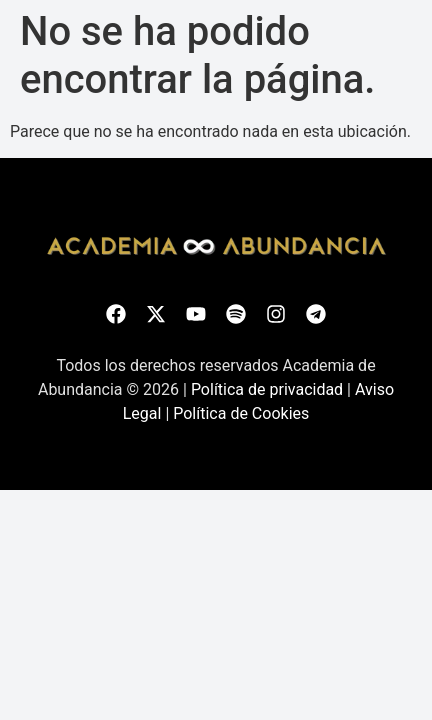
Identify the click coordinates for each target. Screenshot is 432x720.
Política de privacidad (267, 389)
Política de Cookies (241, 413)
